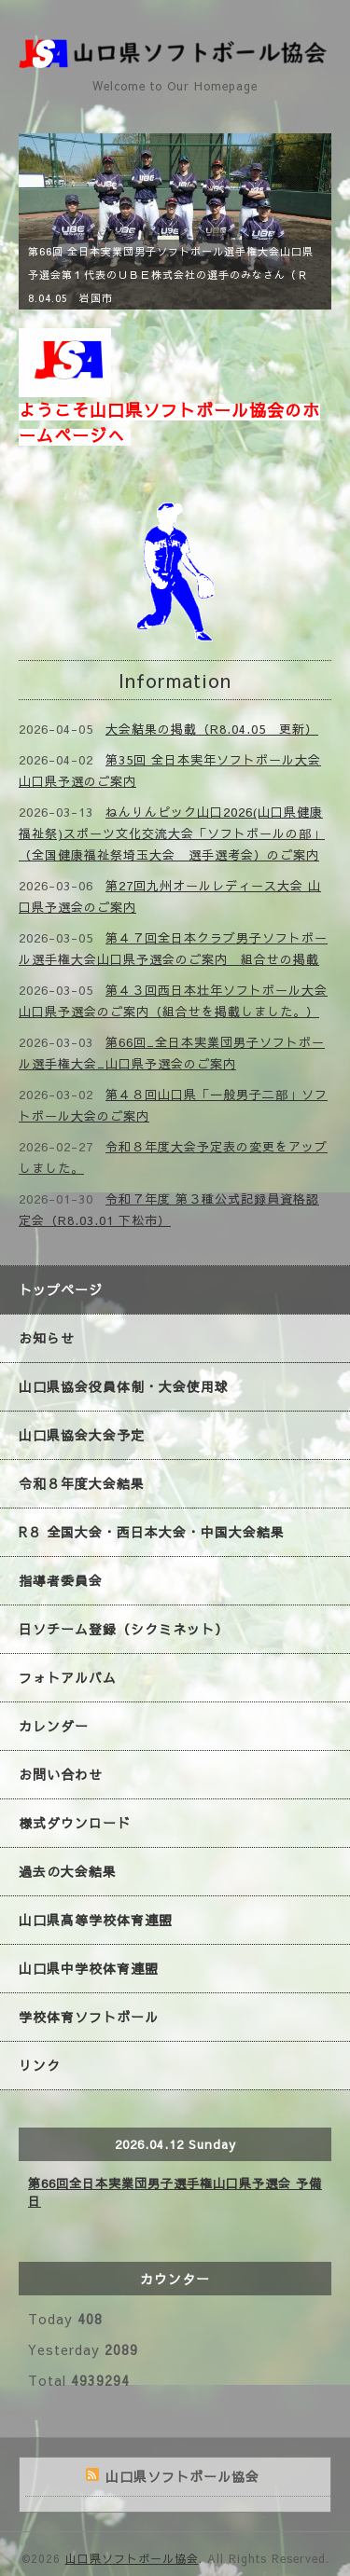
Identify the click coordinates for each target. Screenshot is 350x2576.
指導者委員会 (61, 1580)
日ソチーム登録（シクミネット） (124, 1628)
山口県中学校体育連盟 (89, 1968)
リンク (40, 2065)
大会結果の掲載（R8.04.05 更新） (211, 729)
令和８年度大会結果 (82, 1483)
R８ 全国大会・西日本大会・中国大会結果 (152, 1531)
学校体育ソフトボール (89, 2016)
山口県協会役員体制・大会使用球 (124, 1386)
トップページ (61, 1289)
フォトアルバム (68, 1677)
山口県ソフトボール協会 (132, 2558)
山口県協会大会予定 (82, 1435)
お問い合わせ (61, 1774)
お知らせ (47, 1338)
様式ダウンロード (75, 1822)
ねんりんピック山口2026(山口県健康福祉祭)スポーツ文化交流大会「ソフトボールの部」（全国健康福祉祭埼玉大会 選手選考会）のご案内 (172, 833)
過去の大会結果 (68, 1871)
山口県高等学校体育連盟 (96, 1919)
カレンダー (54, 1725)
